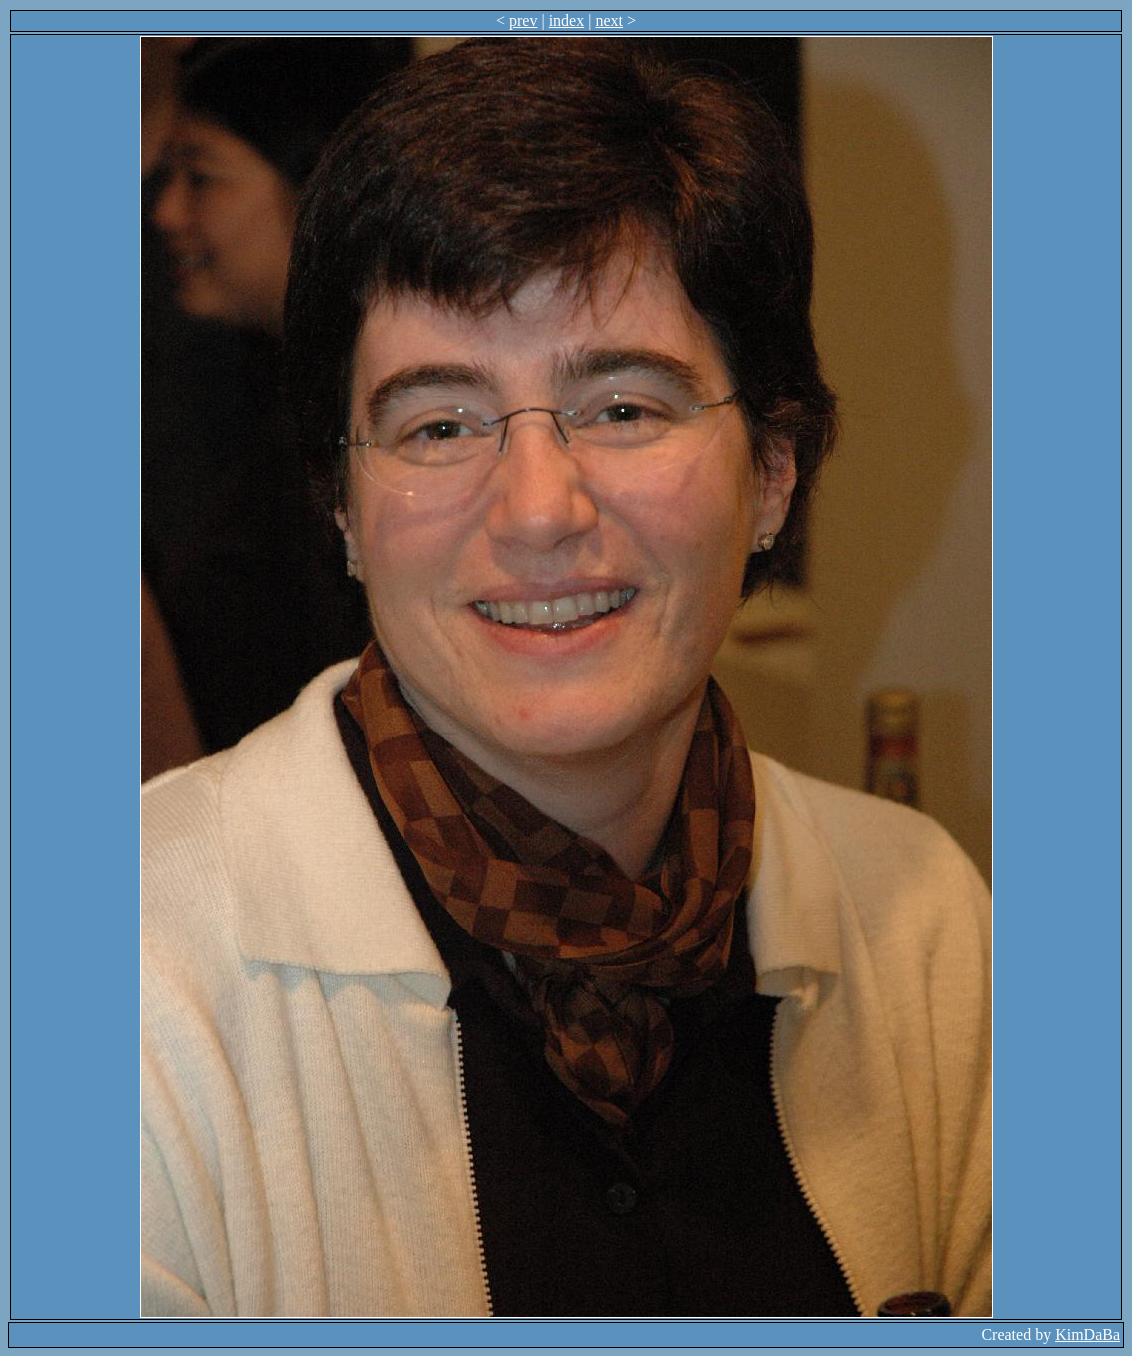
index (567, 20)
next (609, 20)
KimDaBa (1087, 1334)
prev (523, 20)
